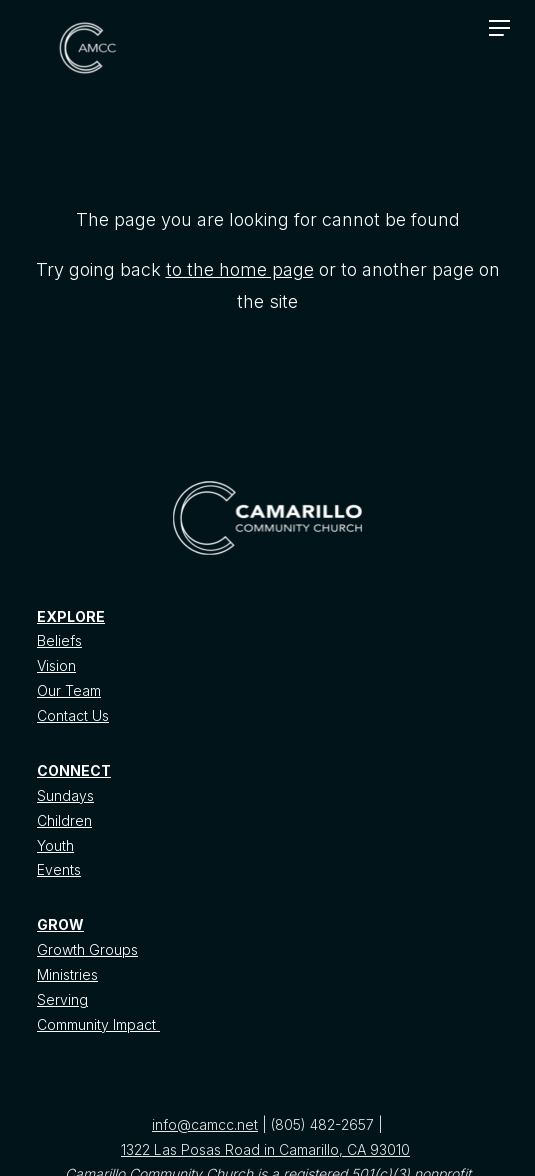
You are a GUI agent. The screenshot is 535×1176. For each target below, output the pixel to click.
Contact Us (73, 715)
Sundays (65, 795)
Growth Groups (87, 949)
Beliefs (59, 640)
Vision (56, 665)
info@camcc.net (205, 1124)
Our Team (69, 690)
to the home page (240, 269)
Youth (55, 845)
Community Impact (98, 1024)
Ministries (67, 974)
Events (59, 869)
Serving (62, 999)
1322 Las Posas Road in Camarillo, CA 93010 (265, 1149)
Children (64, 820)
